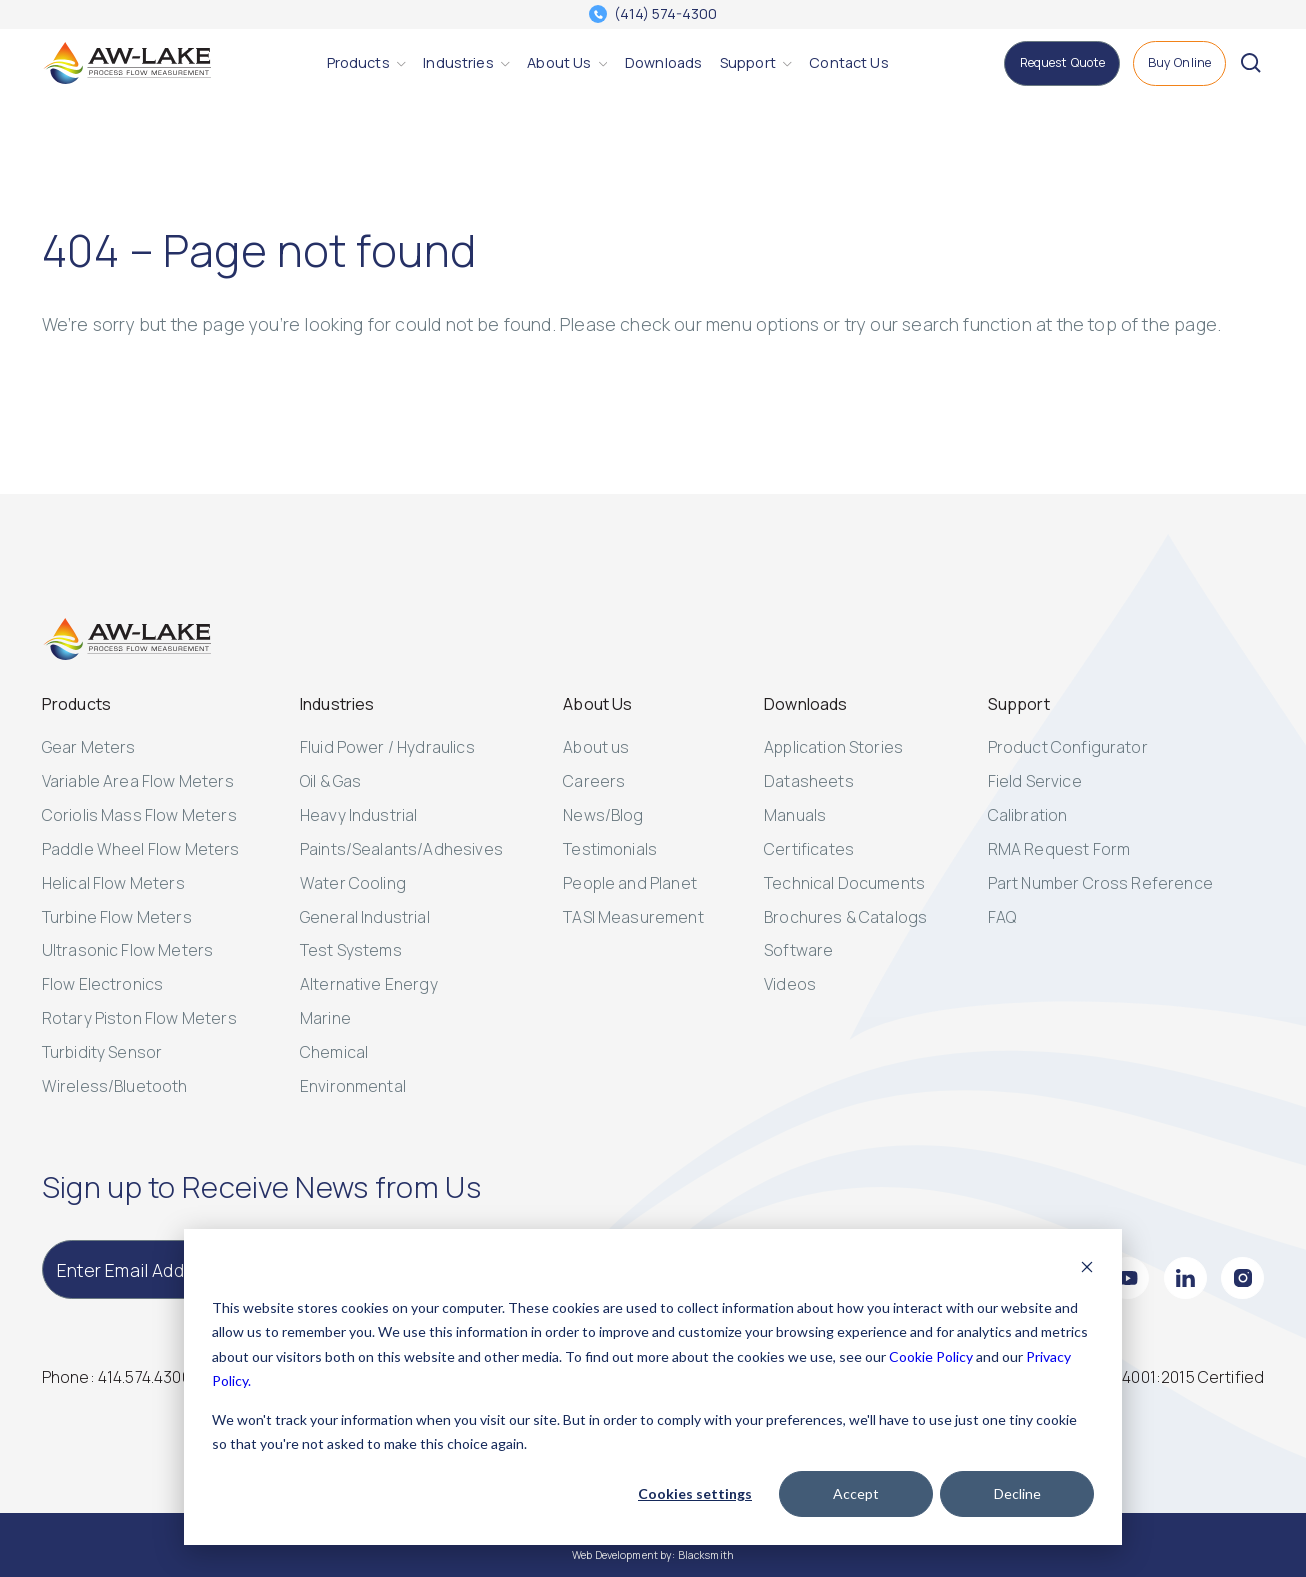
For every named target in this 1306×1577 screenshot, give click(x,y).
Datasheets (809, 781)
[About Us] (559, 63)
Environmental (353, 1086)
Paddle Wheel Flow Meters (141, 849)
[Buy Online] (1180, 63)
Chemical (334, 1052)
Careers (594, 781)
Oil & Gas (330, 781)
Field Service (1035, 781)
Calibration (1028, 815)
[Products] (358, 63)
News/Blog (603, 815)
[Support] (748, 63)
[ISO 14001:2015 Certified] (1177, 1377)
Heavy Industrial (359, 815)
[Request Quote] (1062, 63)
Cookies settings (695, 1493)
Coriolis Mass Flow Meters (139, 815)
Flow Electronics (103, 984)
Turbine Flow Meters (117, 917)
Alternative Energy (369, 984)
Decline (1017, 1493)
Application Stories (833, 747)
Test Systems (351, 950)
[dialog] (653, 1387)
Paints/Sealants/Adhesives (401, 849)
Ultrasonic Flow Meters (127, 950)
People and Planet (630, 883)
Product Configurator (1068, 747)
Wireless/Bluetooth (115, 1086)
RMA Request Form (1059, 849)
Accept (856, 1493)
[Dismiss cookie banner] (1087, 1269)
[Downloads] (663, 63)
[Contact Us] (848, 63)
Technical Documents (844, 883)
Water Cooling (353, 883)
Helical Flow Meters (113, 883)
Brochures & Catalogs (845, 917)
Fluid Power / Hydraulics (387, 747)
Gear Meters (89, 747)
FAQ (1002, 917)
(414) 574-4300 (665, 14)
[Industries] (458, 63)
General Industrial (365, 917)
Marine (325, 1018)
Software (798, 950)
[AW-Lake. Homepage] (126, 63)
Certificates (809, 849)
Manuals (795, 815)
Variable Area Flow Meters (138, 781)
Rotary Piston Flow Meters (139, 1018)
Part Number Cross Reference (1100, 883)
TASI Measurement (633, 917)
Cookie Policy (931, 1356)
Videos (790, 984)
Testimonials (610, 849)
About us (596, 747)
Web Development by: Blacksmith (653, 1555)
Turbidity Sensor (102, 1052)
